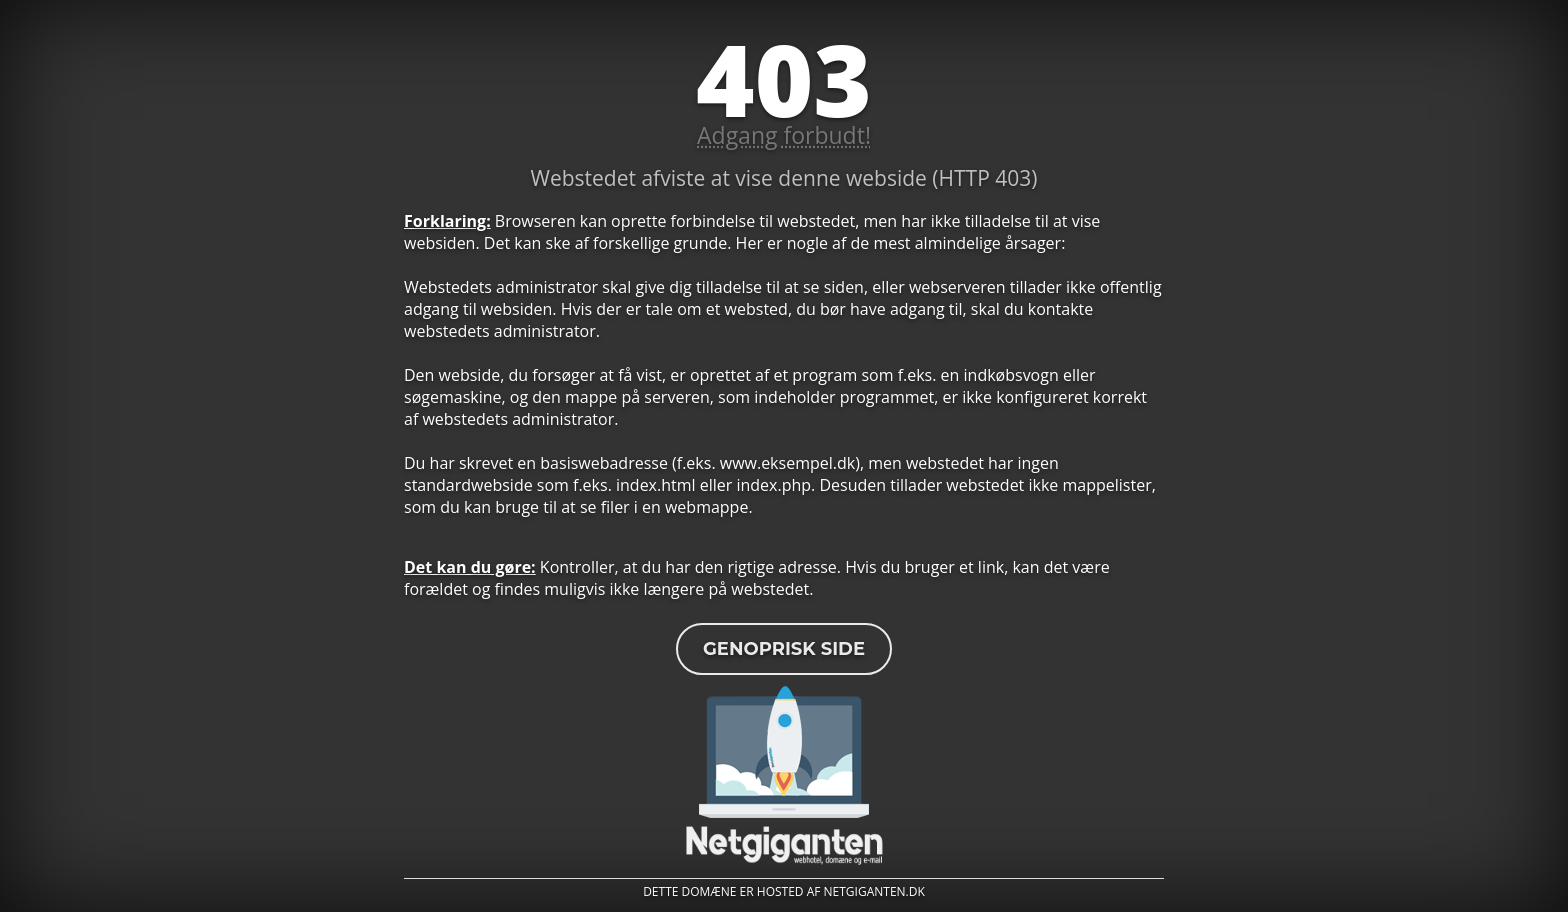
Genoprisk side (784, 649)
